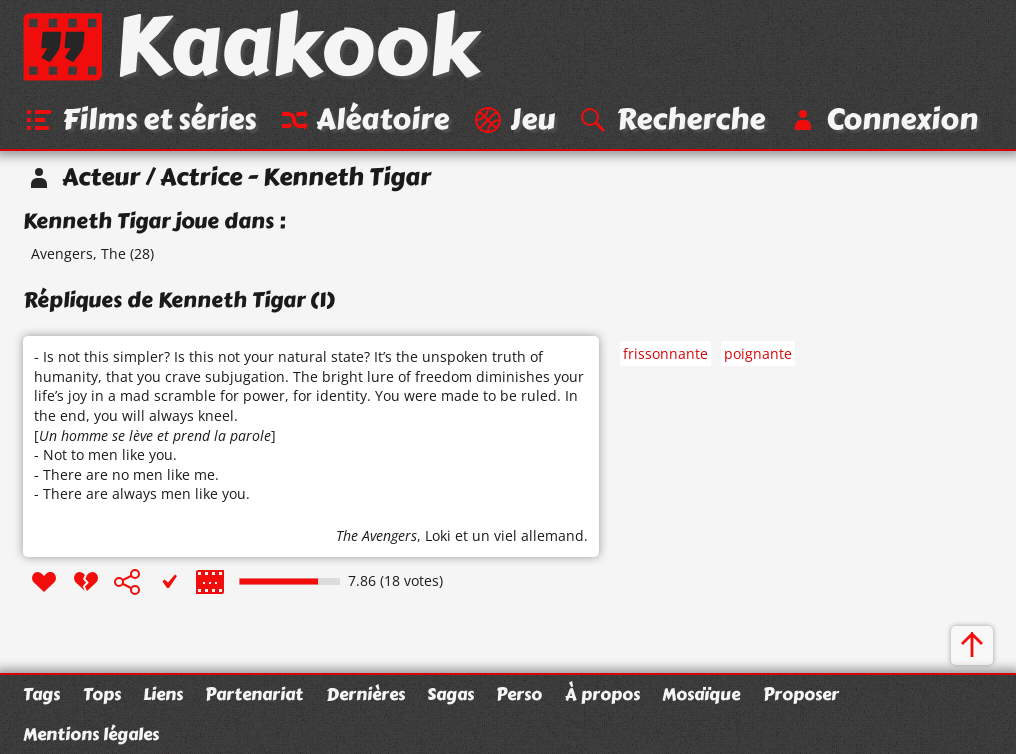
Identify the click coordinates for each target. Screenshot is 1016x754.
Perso (519, 694)
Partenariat (254, 694)
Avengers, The (78, 253)
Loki (438, 535)
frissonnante (665, 353)
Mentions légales (91, 734)
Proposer (801, 694)
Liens (163, 694)
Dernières (365, 694)
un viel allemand (528, 535)
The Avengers (376, 535)
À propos (602, 694)
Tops (102, 694)
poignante (758, 353)
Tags (41, 694)
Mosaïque (701, 694)
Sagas (450, 694)
